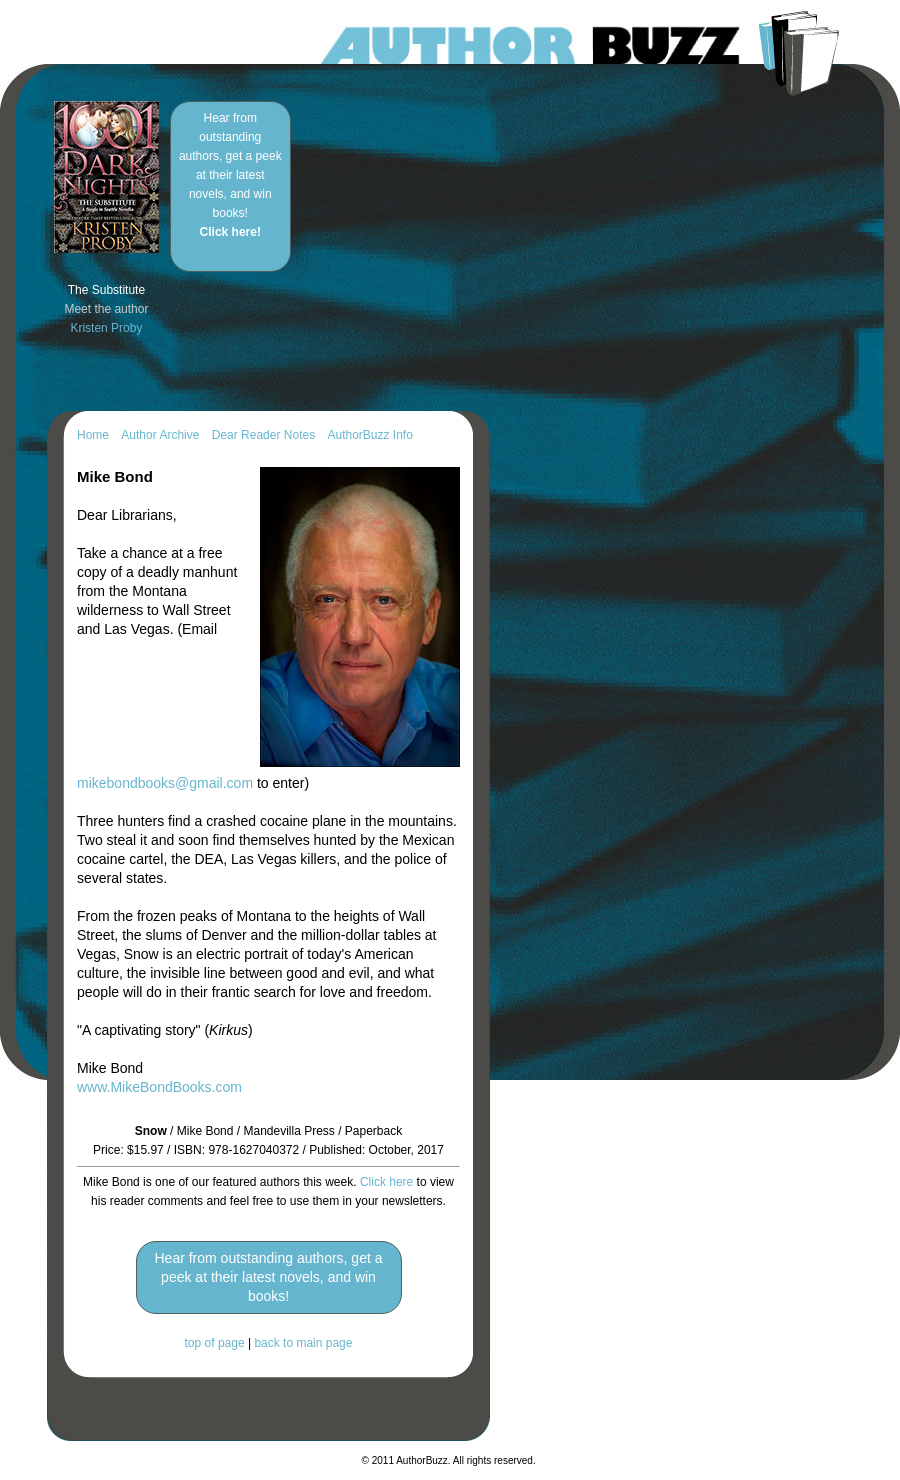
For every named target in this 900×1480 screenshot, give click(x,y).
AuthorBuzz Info (369, 435)
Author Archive (160, 435)
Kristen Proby (106, 328)
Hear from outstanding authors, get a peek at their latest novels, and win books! (230, 175)
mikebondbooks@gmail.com (165, 783)
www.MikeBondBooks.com (159, 1087)
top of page (215, 1343)
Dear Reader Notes (263, 435)
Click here (386, 1182)
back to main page (303, 1343)
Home (93, 435)
